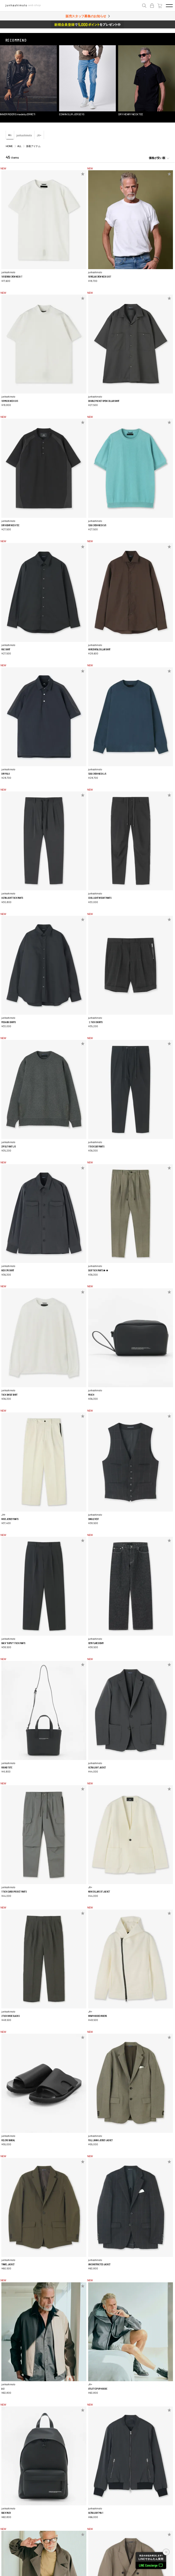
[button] (5, 80)
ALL (10, 134)
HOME (9, 146)
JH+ (39, 135)
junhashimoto (24, 135)
